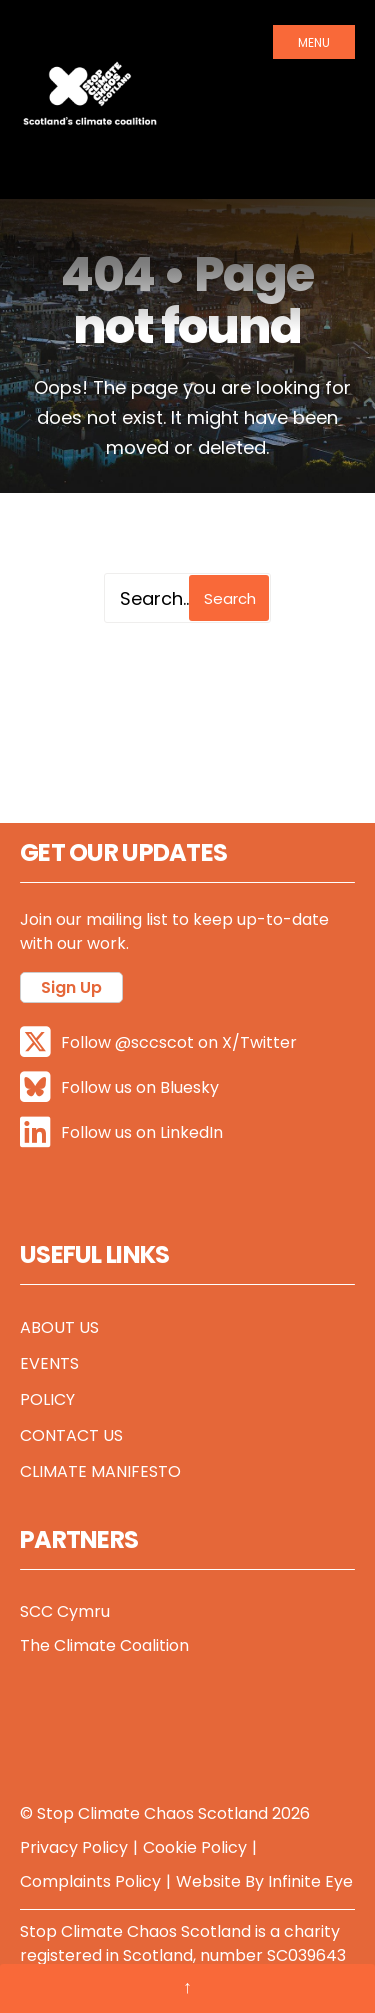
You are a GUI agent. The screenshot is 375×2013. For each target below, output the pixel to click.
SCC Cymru (65, 1611)
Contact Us (71, 1435)
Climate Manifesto (100, 1471)
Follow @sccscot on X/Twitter (158, 1042)
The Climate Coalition (104, 1645)
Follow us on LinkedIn (121, 1132)
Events (49, 1363)
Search (230, 598)
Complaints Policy (90, 1881)
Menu (314, 42)
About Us (59, 1327)
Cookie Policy (195, 1847)
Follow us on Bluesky (119, 1087)
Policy (47, 1399)
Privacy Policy (74, 1847)
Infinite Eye (310, 1881)
